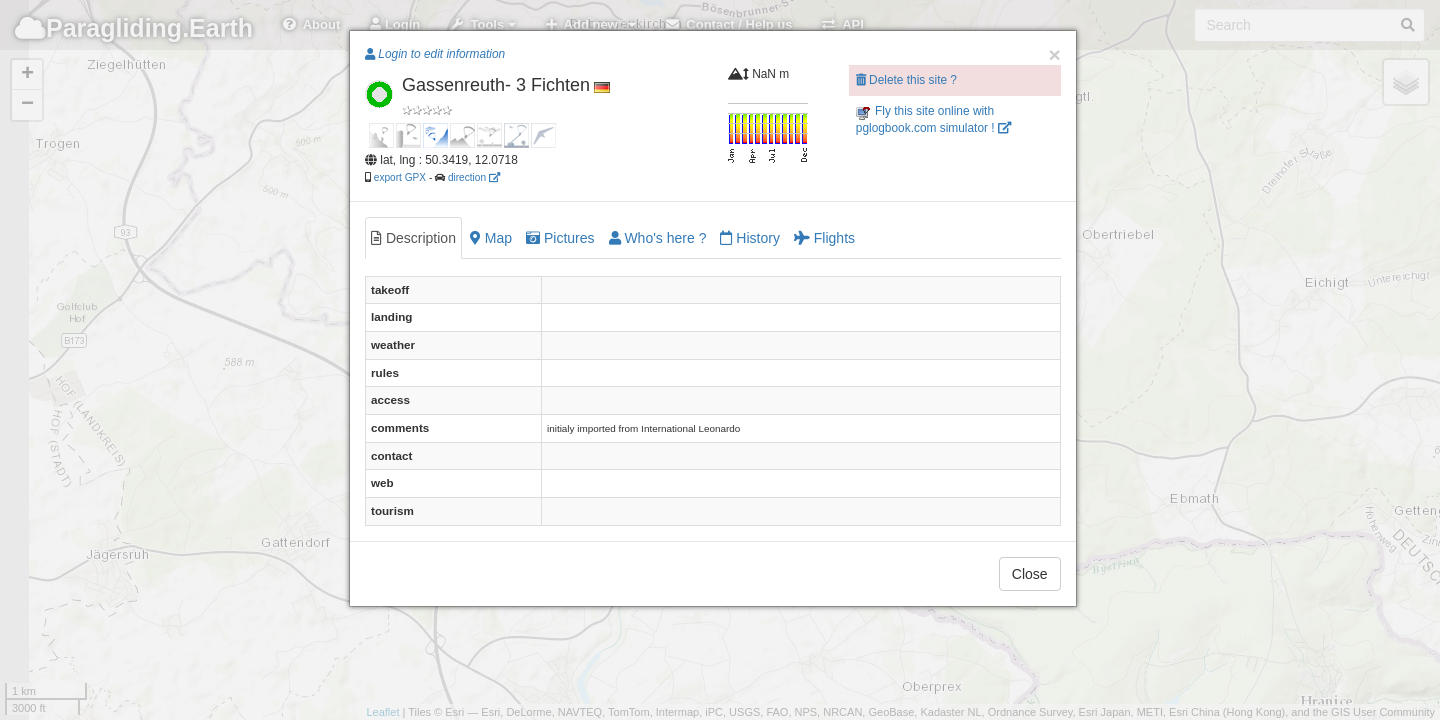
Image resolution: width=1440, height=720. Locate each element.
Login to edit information (435, 54)
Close (1030, 574)
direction (474, 177)
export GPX (400, 177)
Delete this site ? (906, 80)
